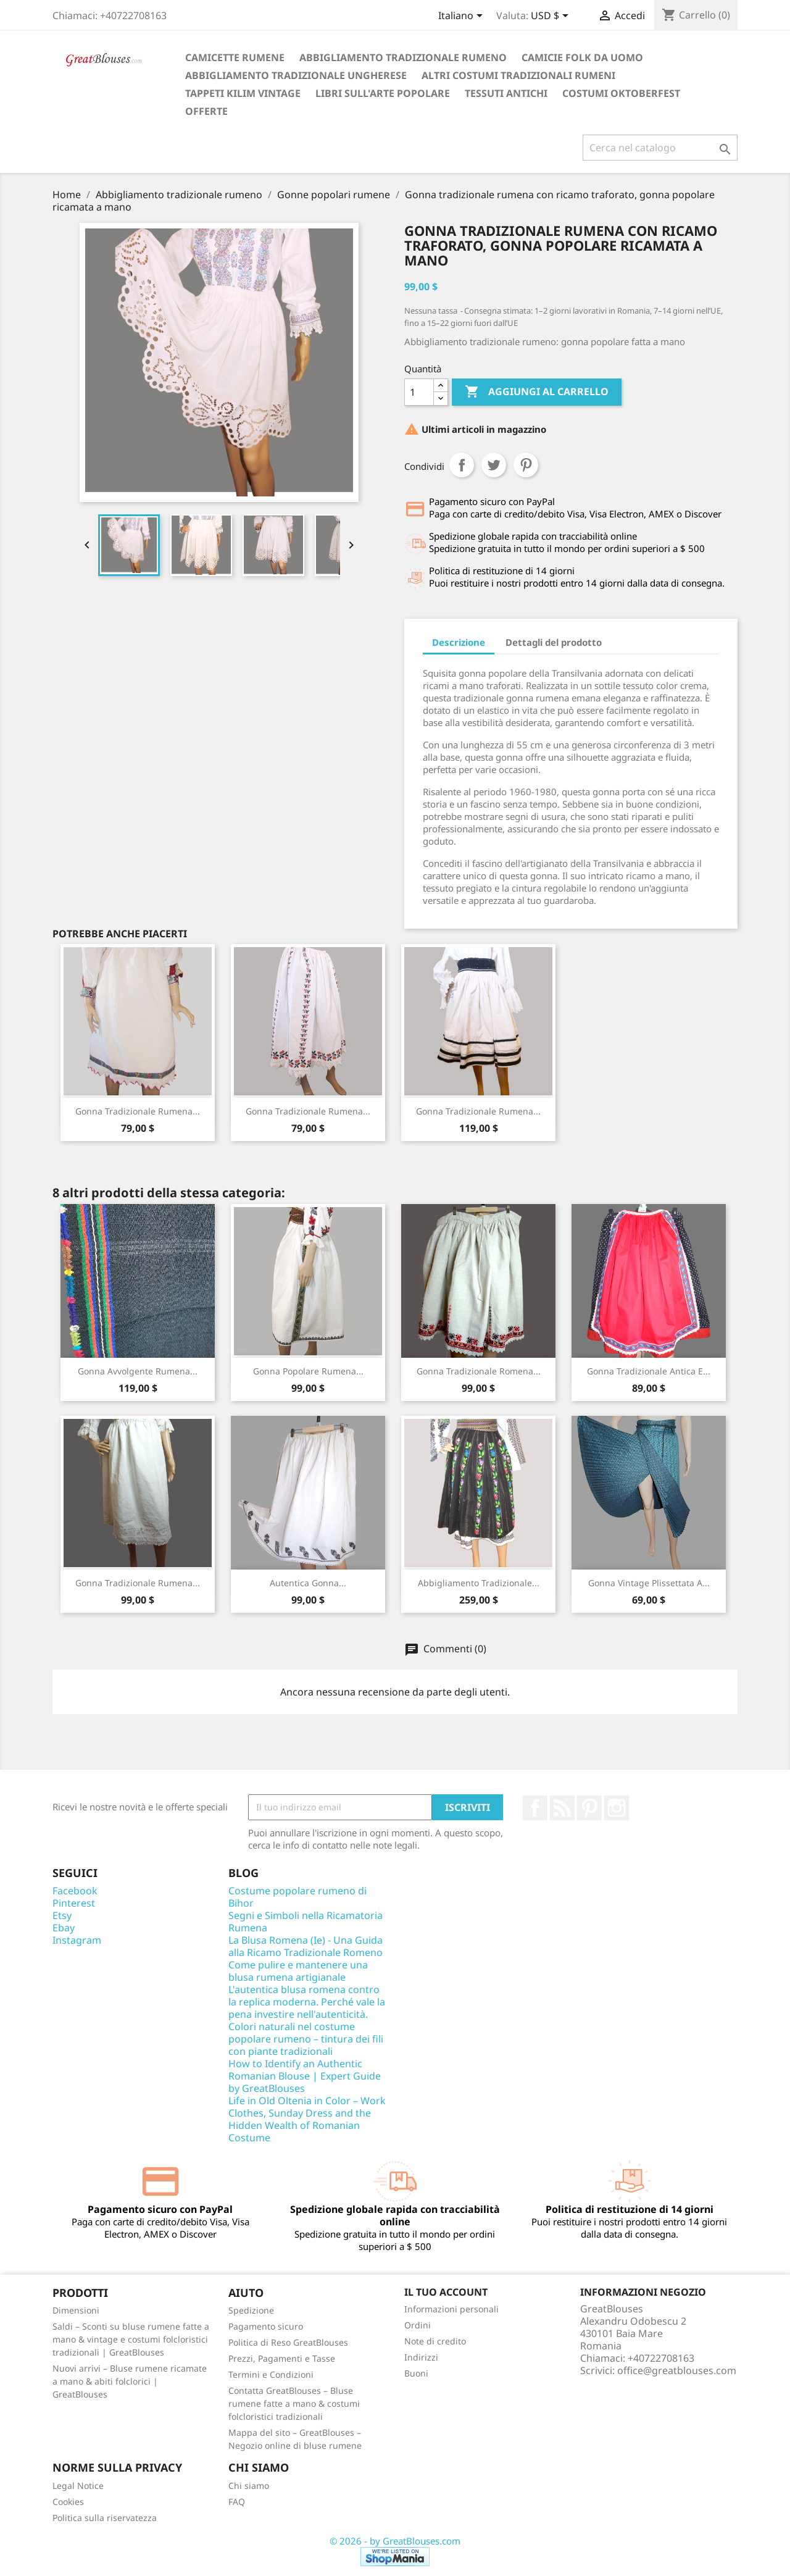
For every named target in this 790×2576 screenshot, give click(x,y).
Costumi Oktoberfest (621, 93)
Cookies (68, 2501)
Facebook (535, 1808)
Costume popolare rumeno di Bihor (297, 1897)
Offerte (206, 111)
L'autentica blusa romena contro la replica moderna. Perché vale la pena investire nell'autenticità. (306, 2002)
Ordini (417, 2325)
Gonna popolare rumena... (308, 1371)
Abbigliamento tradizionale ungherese (296, 75)
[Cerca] (660, 148)
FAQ (236, 2501)
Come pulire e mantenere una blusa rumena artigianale (298, 1971)
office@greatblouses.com (676, 2370)
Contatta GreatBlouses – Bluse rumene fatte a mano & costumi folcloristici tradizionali (294, 2403)
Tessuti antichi (506, 93)
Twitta (493, 465)
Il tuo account (446, 2292)
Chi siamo (248, 2485)
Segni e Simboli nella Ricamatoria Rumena (305, 1921)
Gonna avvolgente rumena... (138, 1371)
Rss (562, 1808)
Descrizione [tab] (458, 642)
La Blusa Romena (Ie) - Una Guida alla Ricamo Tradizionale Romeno (305, 1946)
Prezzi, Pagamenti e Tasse (281, 2358)
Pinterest (526, 465)
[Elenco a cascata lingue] (462, 16)
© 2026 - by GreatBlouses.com (395, 2541)
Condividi (461, 465)
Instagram (616, 1808)
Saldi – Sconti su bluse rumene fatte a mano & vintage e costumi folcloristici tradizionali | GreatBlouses (130, 2339)
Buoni (416, 2373)
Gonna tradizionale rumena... (137, 1111)
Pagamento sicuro (265, 2326)
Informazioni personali (451, 2309)
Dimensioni (75, 2310)
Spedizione (251, 2310)
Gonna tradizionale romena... (479, 1371)
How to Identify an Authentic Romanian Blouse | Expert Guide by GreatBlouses (304, 2076)
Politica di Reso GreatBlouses (288, 2342)
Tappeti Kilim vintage (243, 93)
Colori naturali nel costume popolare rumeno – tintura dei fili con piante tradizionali (305, 2039)
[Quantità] (419, 392)
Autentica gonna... (308, 1583)
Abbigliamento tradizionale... (478, 1583)
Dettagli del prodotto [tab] (553, 642)
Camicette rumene (235, 57)
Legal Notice (78, 2485)
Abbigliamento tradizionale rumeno (403, 57)
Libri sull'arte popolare (382, 93)
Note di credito (435, 2341)
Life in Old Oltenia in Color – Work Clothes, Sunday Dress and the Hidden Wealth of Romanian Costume (307, 2119)
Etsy (62, 1915)
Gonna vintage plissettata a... (649, 1583)
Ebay (63, 1927)
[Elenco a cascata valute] (552, 16)
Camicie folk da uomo (582, 57)
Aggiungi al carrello (537, 392)
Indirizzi (421, 2357)
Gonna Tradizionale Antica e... (648, 1371)
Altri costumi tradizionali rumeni (518, 75)
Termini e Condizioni (271, 2374)
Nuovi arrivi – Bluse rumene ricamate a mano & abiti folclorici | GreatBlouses (129, 2381)
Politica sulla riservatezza (104, 2518)
